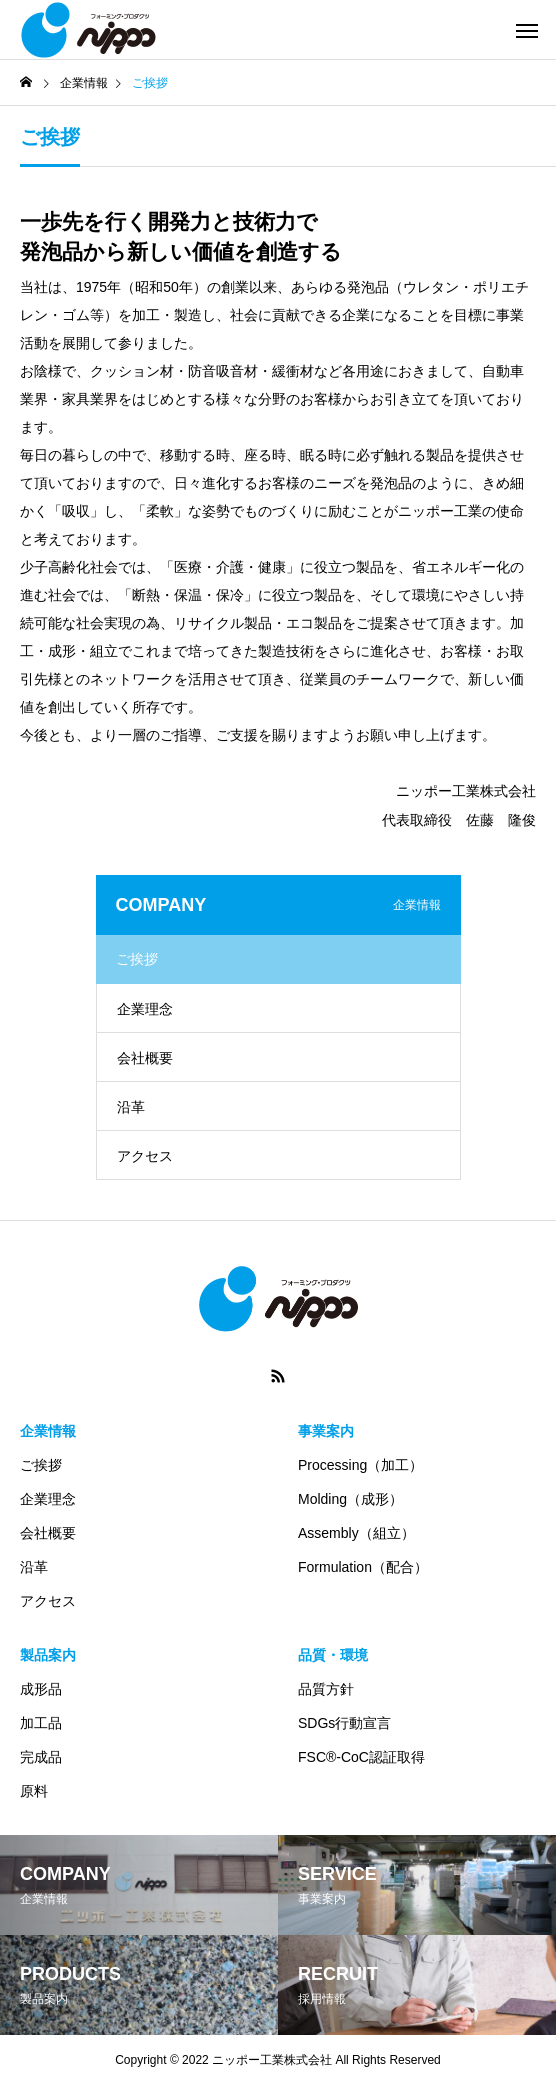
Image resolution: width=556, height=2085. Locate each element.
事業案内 (326, 1431)
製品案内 (48, 1655)
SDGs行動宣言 (344, 1723)
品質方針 (326, 1689)
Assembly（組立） (356, 1533)
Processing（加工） (360, 1465)
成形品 (41, 1689)
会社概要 (145, 1058)
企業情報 (48, 1431)
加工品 (41, 1723)
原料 (34, 1791)
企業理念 (145, 1009)
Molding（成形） (350, 1499)
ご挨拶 (137, 959)
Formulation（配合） (363, 1567)
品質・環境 (333, 1655)
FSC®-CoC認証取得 (361, 1757)
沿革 (131, 1107)
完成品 (41, 1757)
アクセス (145, 1156)
